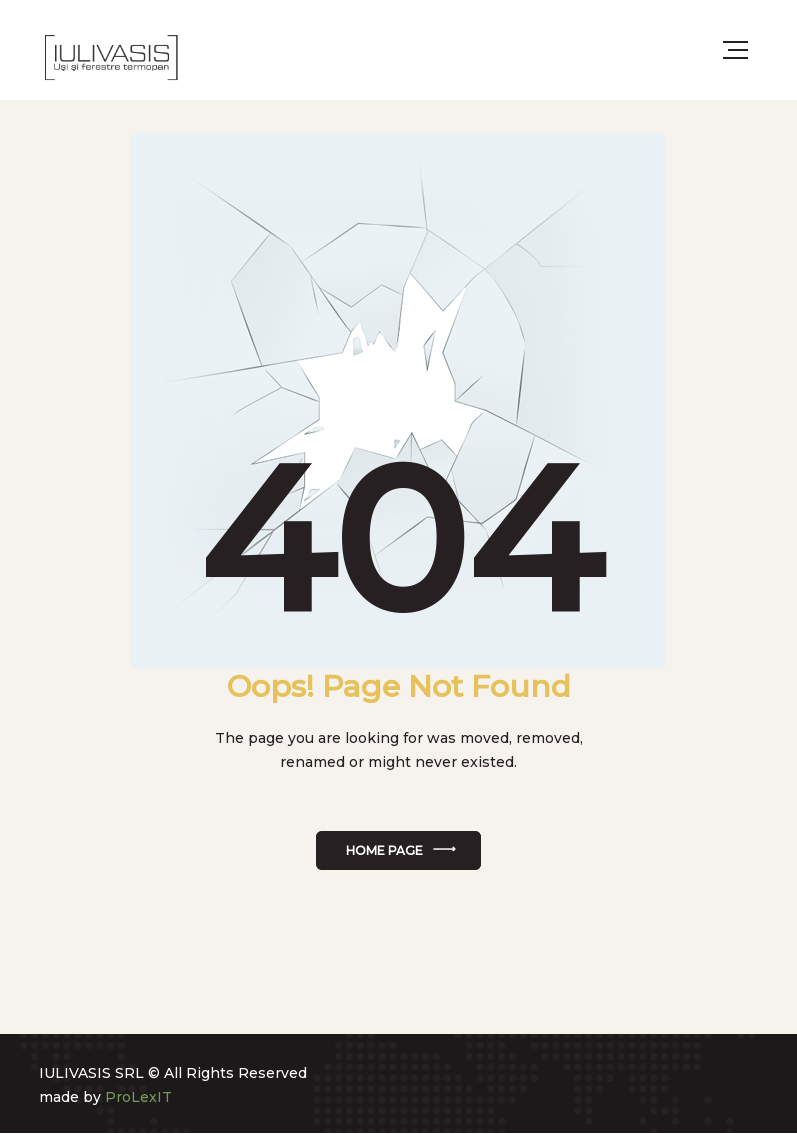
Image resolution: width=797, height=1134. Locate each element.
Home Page (384, 850)
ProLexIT (138, 1097)
